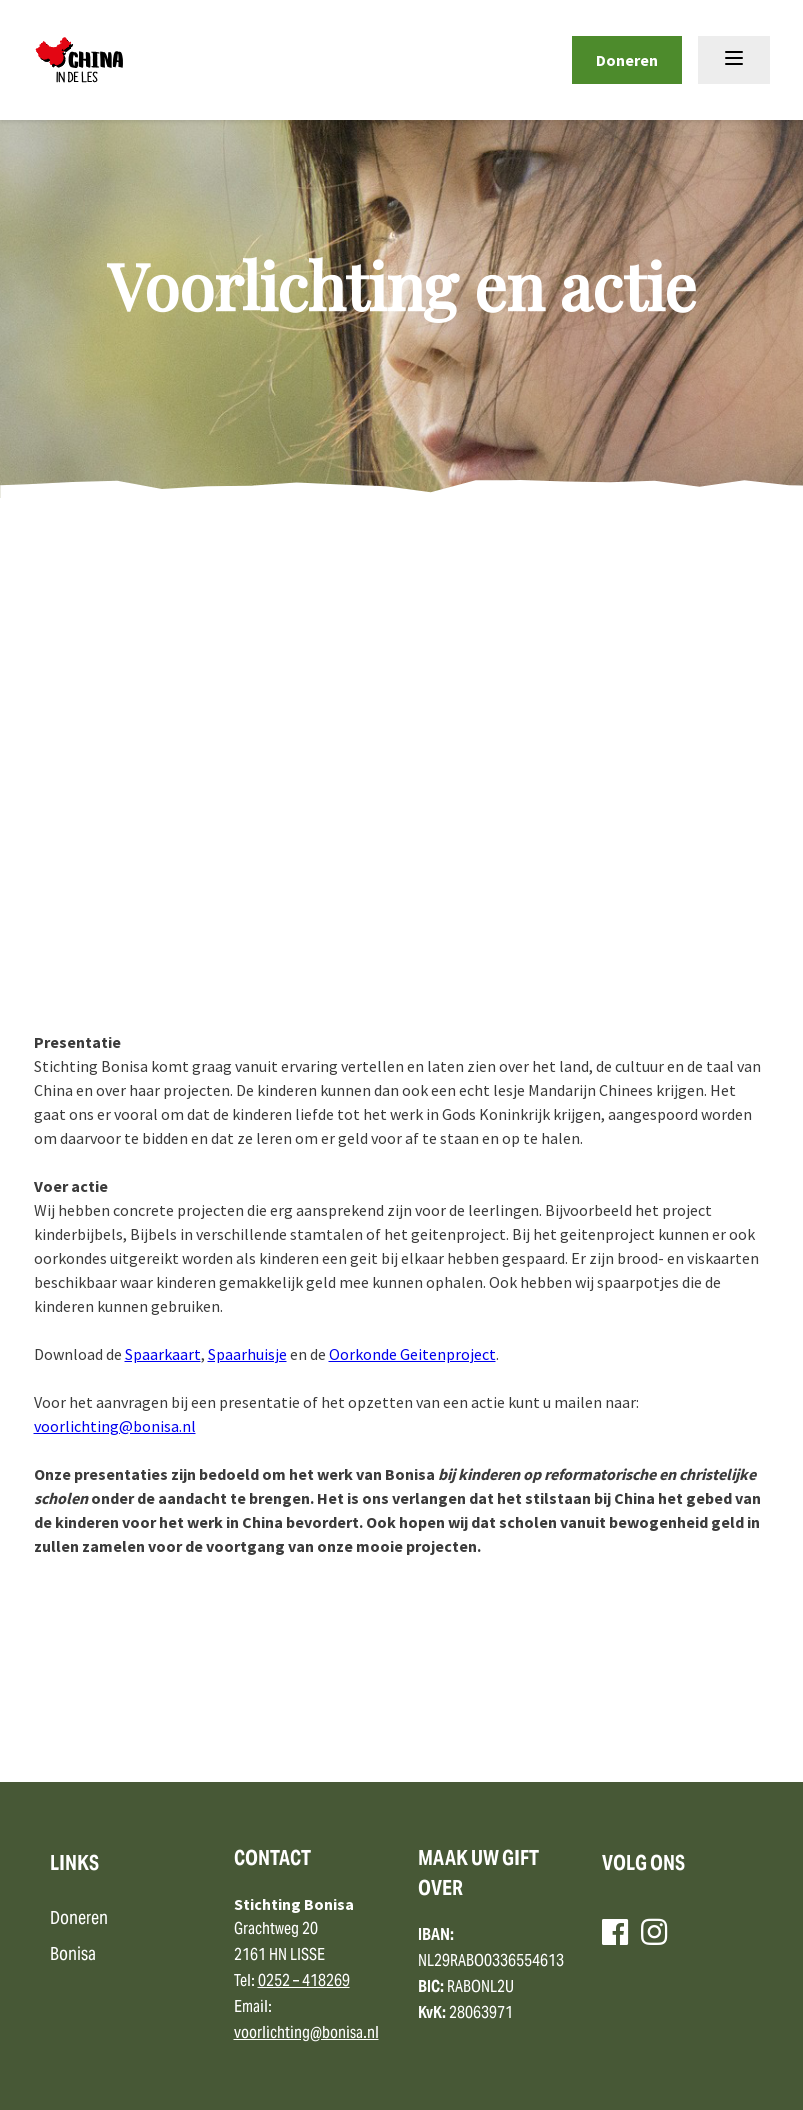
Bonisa (73, 1955)
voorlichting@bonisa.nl (115, 1426)
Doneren (627, 60)
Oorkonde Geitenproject (412, 1354)
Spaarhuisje (247, 1354)
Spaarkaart (163, 1354)
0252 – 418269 (304, 1982)
